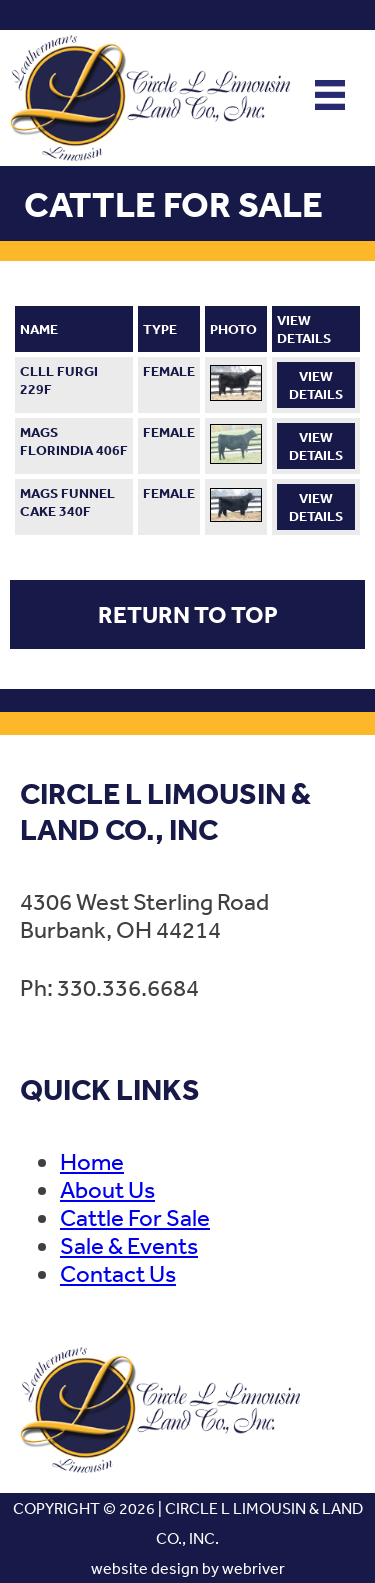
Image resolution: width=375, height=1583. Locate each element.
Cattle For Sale (135, 1217)
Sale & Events (129, 1245)
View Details (316, 385)
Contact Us (118, 1273)
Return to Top (188, 614)
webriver (253, 1568)
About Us (107, 1189)
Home (92, 1161)
